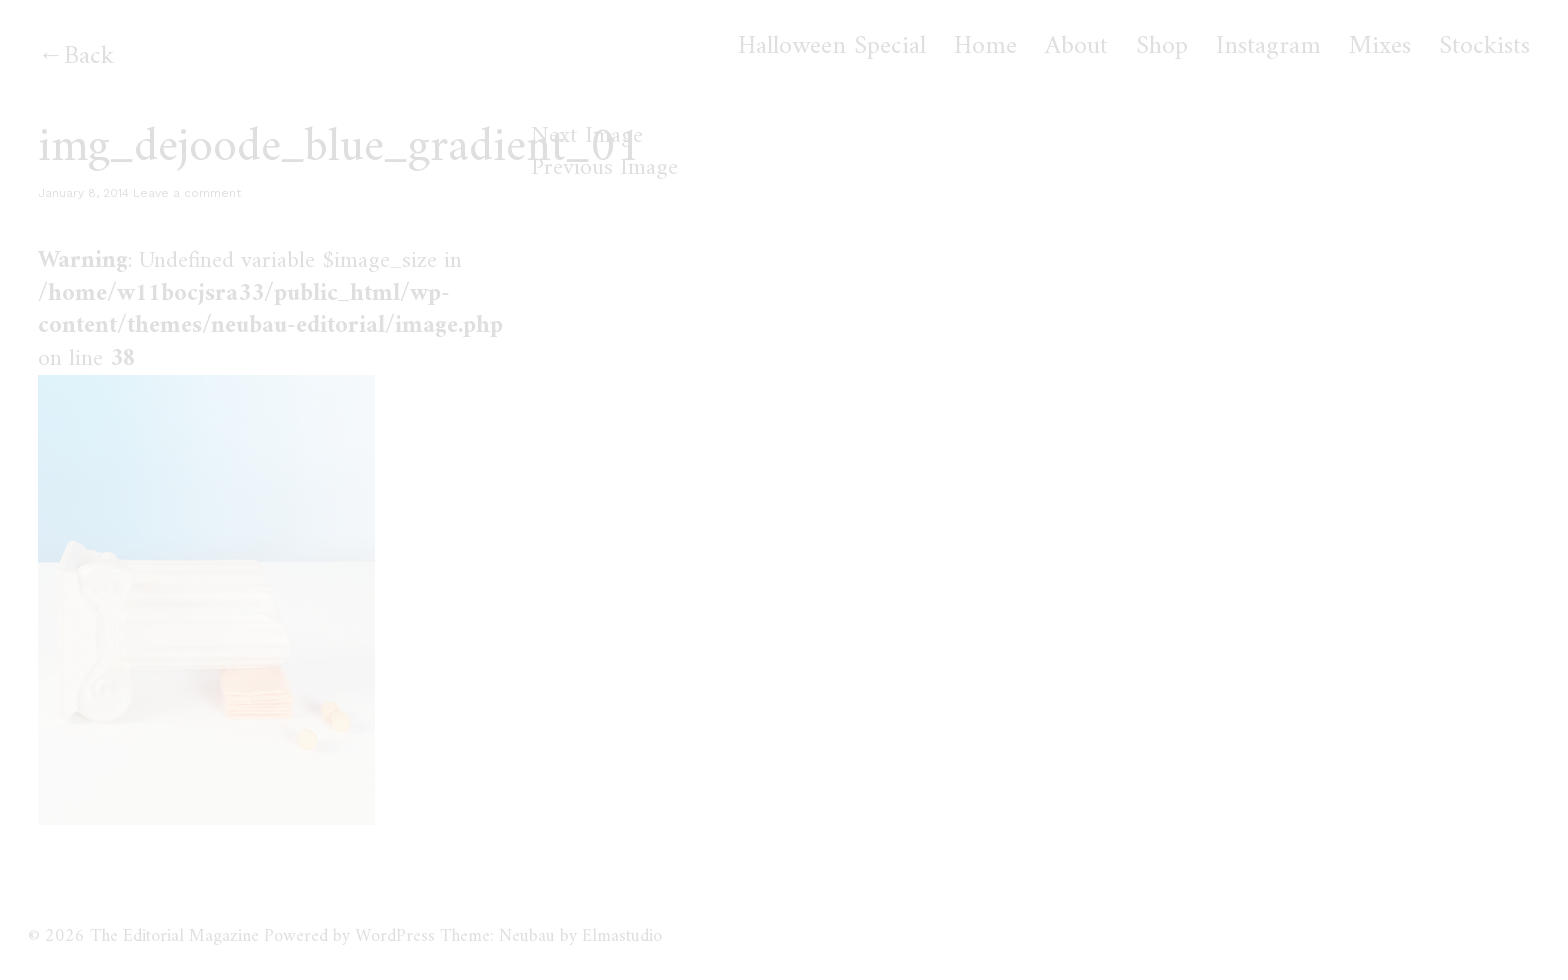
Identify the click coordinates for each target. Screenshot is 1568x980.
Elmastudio (622, 936)
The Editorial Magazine (174, 936)
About (1076, 47)
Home (985, 47)
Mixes (1380, 47)
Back (89, 56)
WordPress (395, 936)
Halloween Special (832, 47)
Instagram (1268, 47)
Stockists (1484, 47)
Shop (1162, 47)
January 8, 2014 (83, 193)
